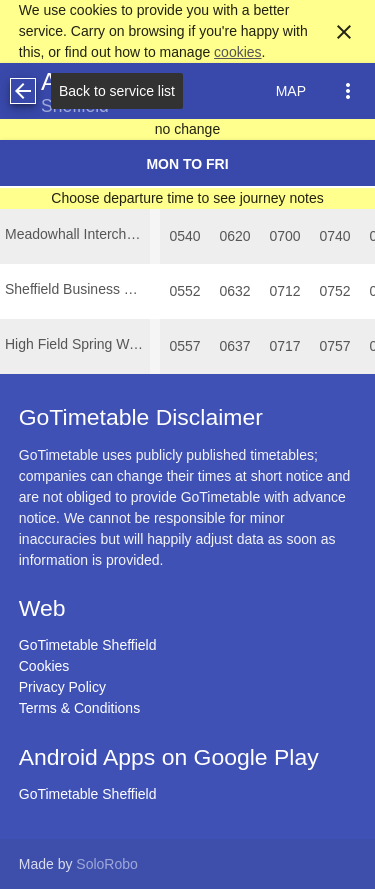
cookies (237, 52)
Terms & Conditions (79, 708)
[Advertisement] (188, 833)
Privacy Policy (62, 687)
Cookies (44, 666)
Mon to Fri (187, 164)
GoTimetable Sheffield (88, 645)
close (344, 32)
